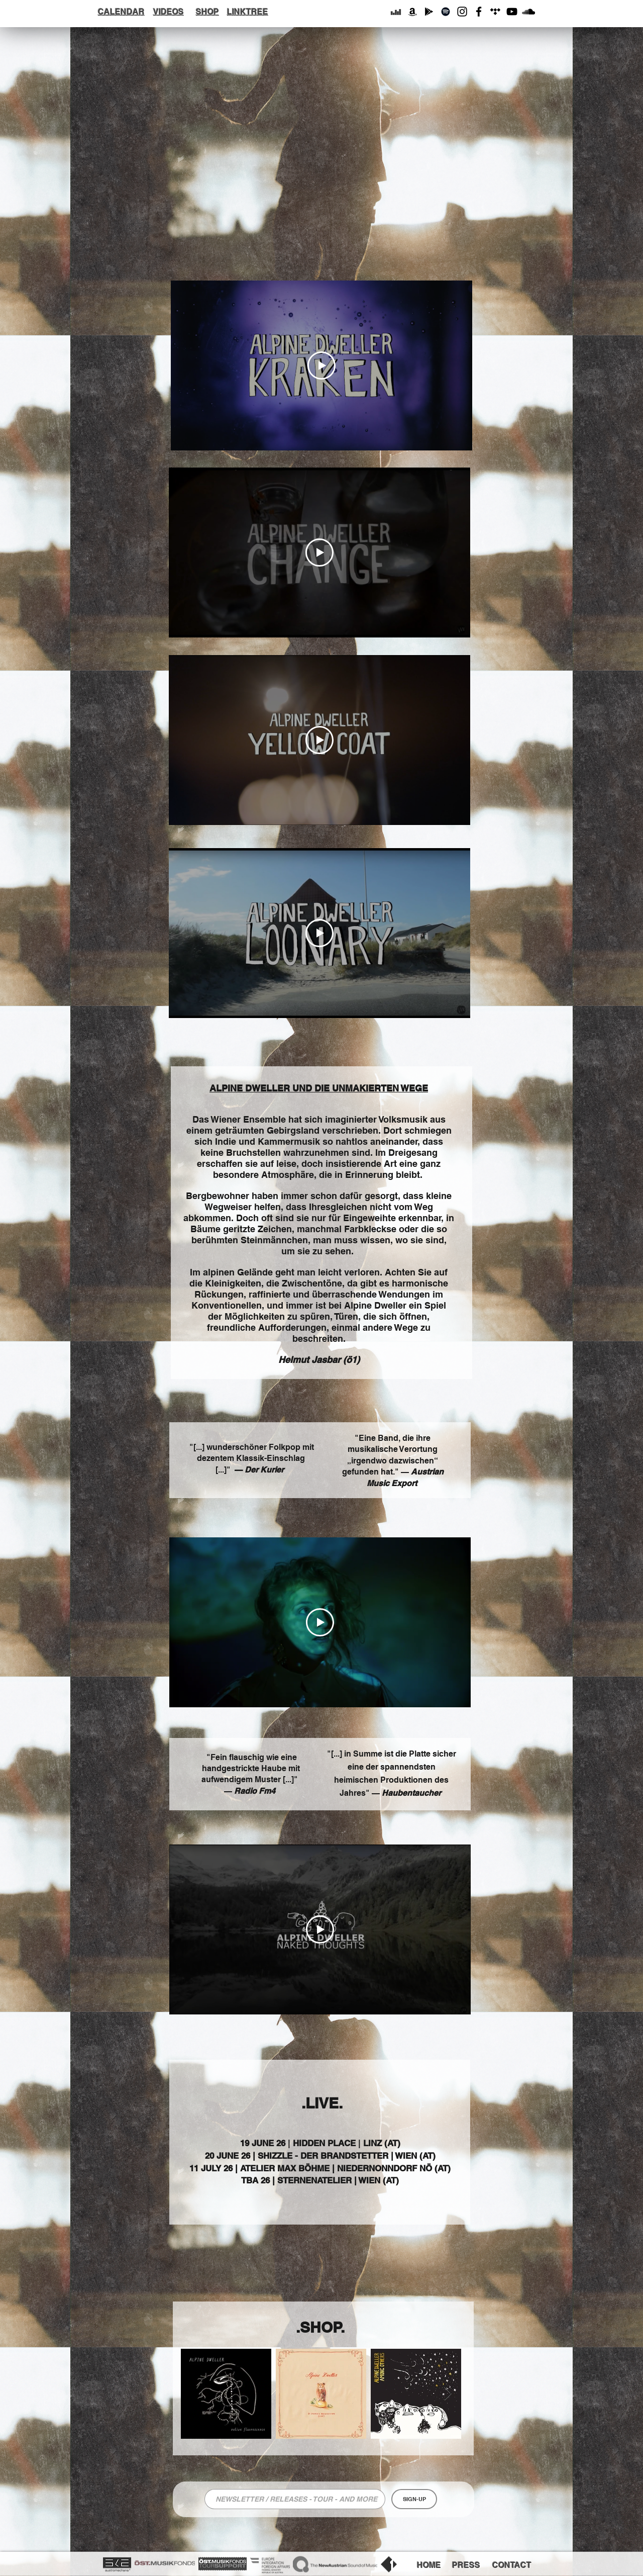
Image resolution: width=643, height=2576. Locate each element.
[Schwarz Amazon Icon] (412, 11)
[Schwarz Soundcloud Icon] (528, 11)
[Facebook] (478, 11)
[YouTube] (511, 11)
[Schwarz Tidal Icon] (495, 11)
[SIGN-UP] (414, 2499)
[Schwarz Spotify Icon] (445, 11)
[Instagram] (462, 11)
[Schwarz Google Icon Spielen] (429, 11)
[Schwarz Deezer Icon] (395, 11)
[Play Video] (321, 365)
